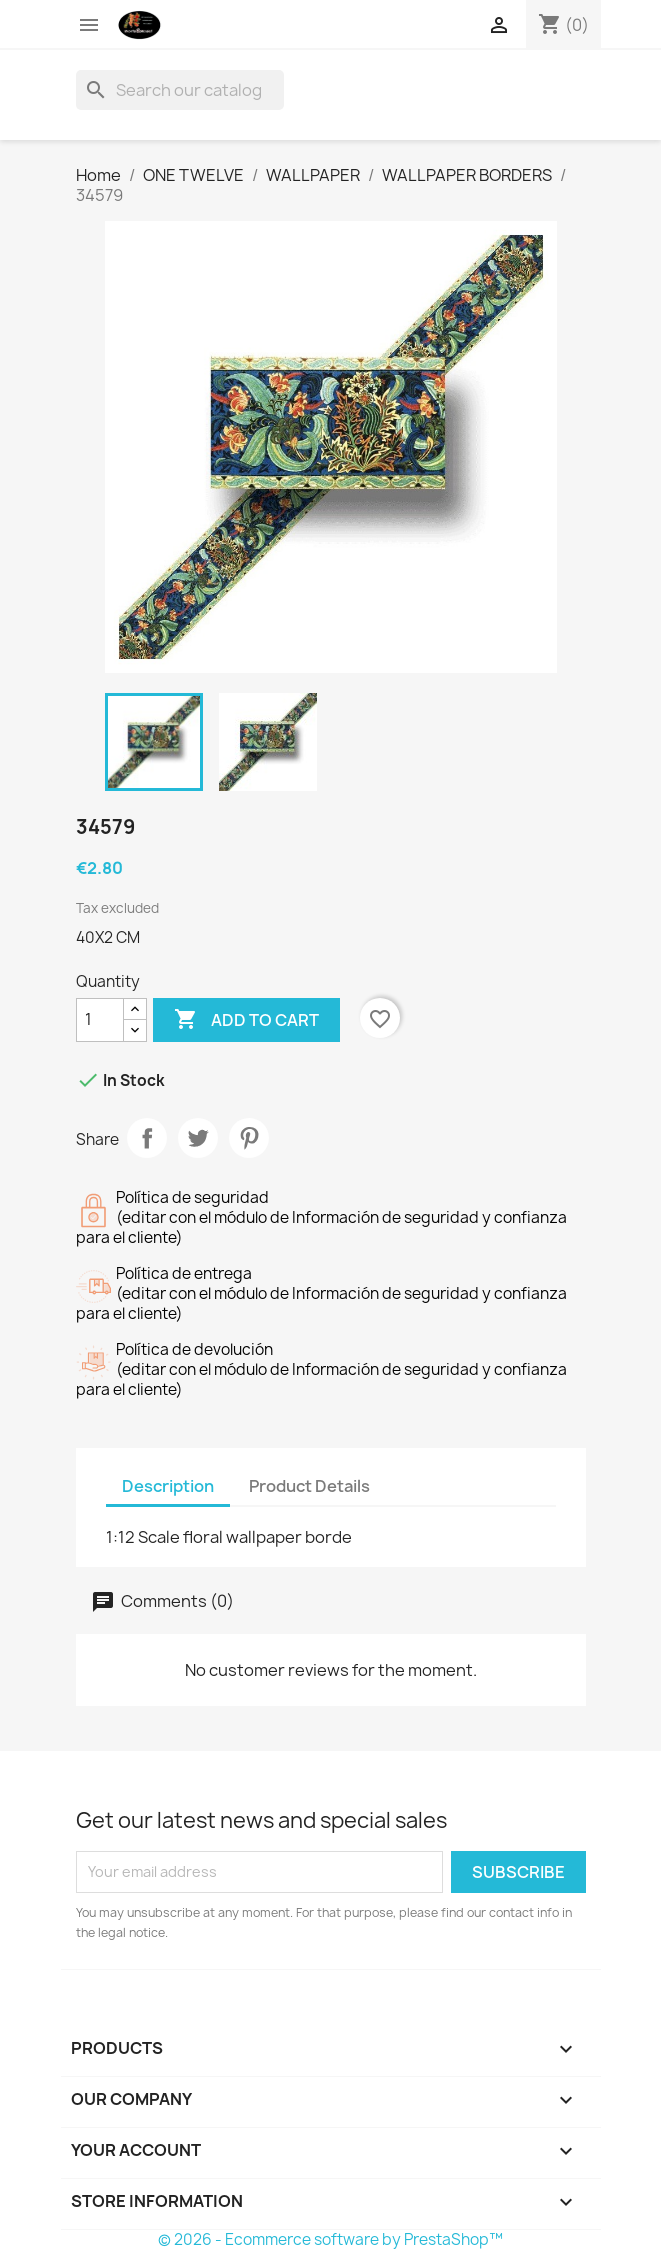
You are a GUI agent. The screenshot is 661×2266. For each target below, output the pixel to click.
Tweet (198, 1138)
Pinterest (249, 1138)
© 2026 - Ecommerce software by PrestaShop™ (330, 2239)
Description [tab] (168, 1486)
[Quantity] (100, 1020)
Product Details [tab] (309, 1486)
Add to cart (246, 1020)
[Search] (180, 90)
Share (147, 1138)
